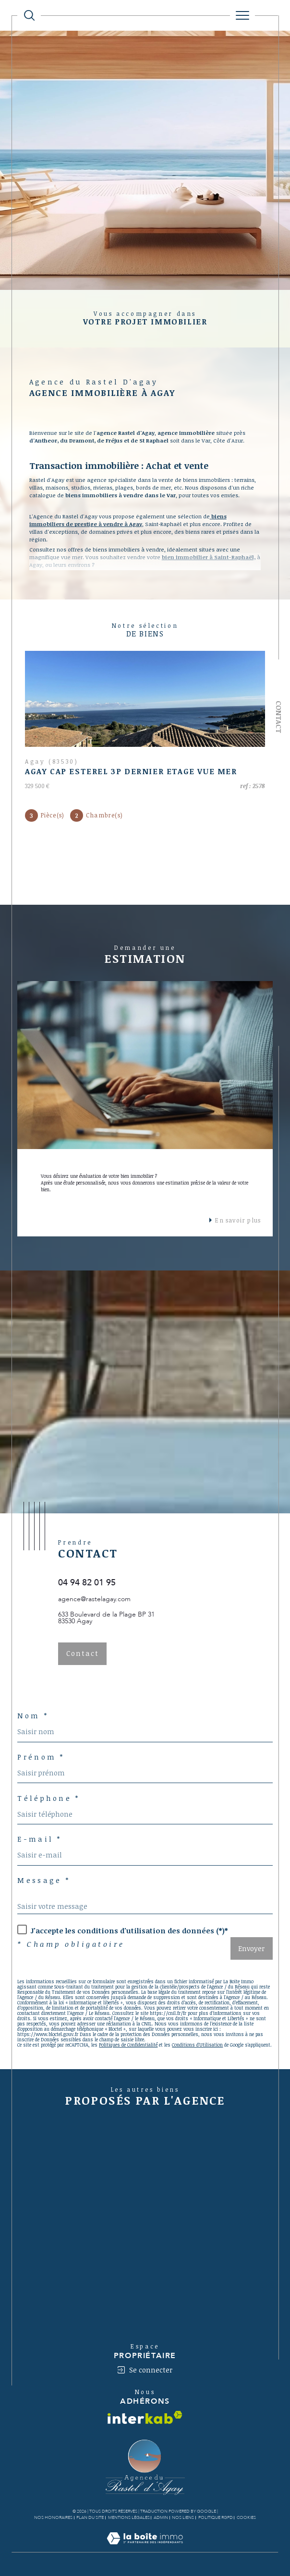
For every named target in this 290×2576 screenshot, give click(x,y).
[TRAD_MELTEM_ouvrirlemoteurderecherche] (29, 15)
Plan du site (90, 2517)
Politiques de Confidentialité (128, 2044)
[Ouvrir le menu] (242, 15)
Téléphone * (48, 1798)
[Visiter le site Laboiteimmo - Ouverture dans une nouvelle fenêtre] (145, 2548)
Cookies (246, 2517)
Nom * (32, 1716)
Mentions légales (129, 2517)
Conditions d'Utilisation (197, 2044)
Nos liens (183, 2517)
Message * (43, 1880)
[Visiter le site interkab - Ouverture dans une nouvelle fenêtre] (145, 2417)
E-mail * (39, 1839)
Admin (161, 2517)
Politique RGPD (215, 2517)
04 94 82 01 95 (87, 1583)
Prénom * (40, 1757)
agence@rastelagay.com (94, 1599)
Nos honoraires (53, 2517)
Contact (278, 717)
